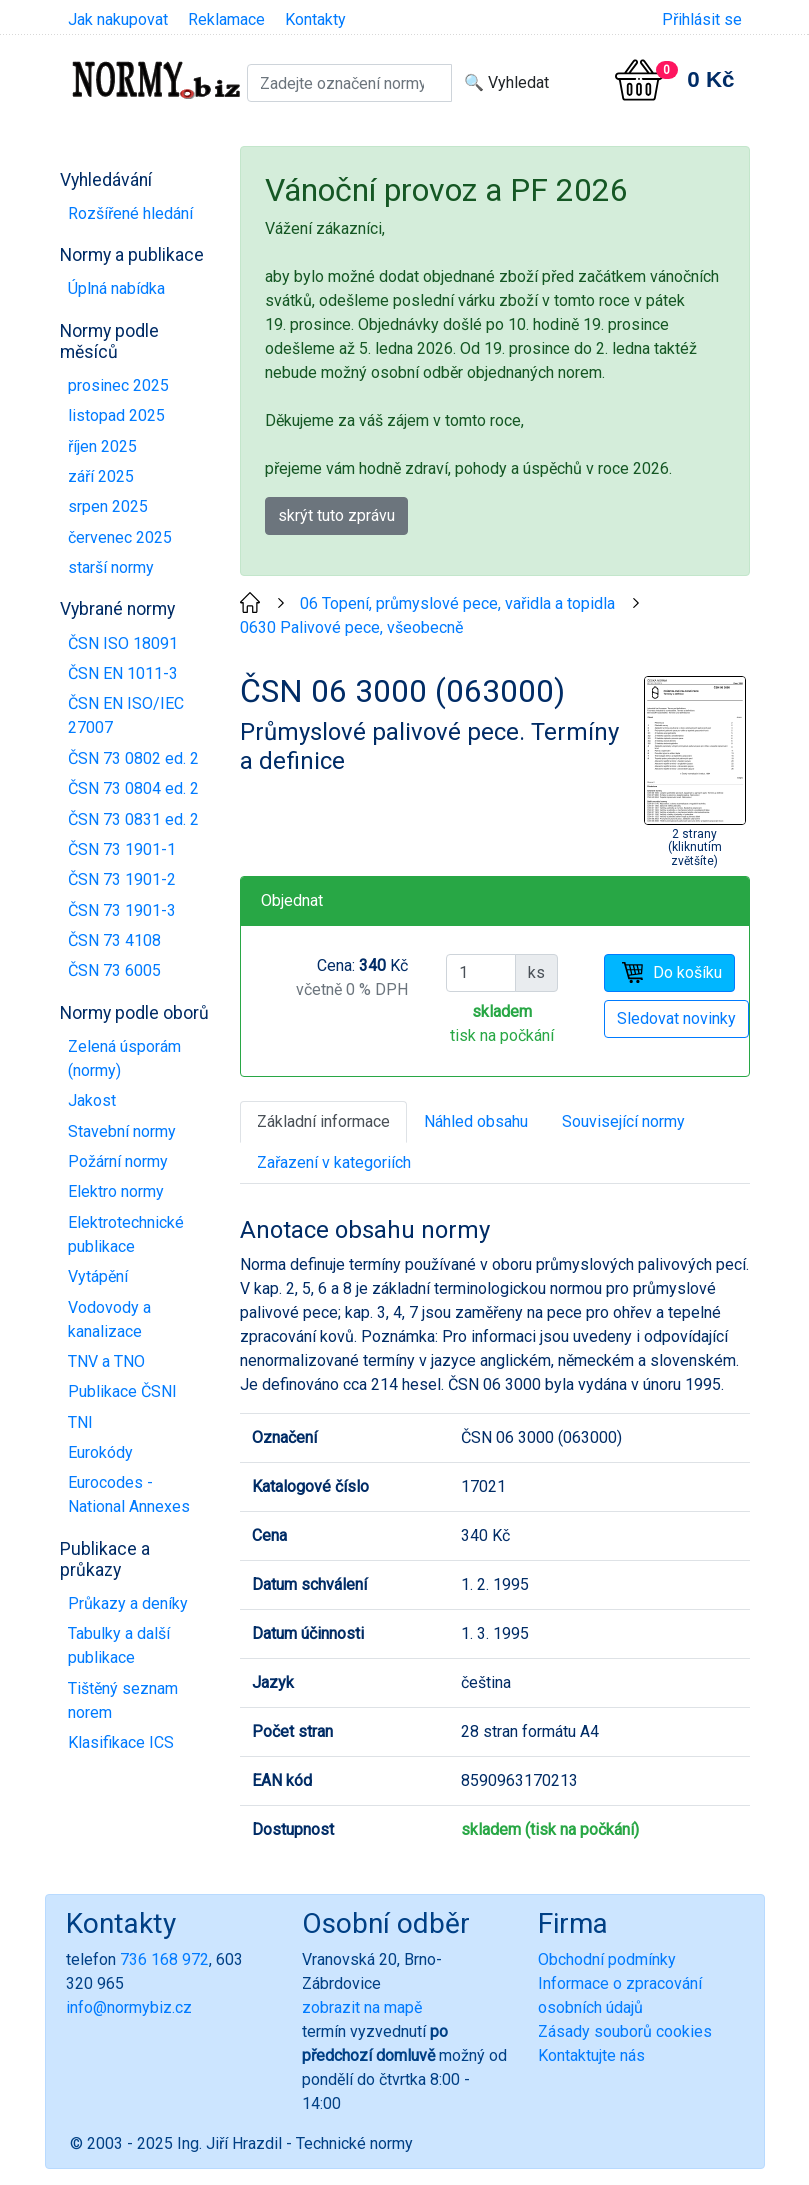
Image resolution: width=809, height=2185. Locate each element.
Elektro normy (116, 1191)
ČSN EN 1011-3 (123, 673)
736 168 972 (164, 1959)
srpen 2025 (108, 506)
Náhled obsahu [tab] (476, 1121)
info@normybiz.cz (129, 2007)
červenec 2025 (120, 537)
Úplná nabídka (116, 288)
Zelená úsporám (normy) (124, 1058)
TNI (80, 1422)
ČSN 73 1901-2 (122, 879)
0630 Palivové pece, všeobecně (351, 627)
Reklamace (226, 19)
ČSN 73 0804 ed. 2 (133, 788)
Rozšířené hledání (130, 213)
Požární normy (118, 1161)
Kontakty (315, 19)
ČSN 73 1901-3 (122, 910)
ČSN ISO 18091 (123, 643)
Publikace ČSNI (122, 1391)
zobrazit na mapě (362, 2007)
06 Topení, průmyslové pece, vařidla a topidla (457, 603)
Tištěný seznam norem (123, 1700)
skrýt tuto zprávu (336, 515)
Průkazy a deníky (128, 1603)
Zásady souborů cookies (625, 2031)
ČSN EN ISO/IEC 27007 (126, 715)
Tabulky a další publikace (119, 1645)
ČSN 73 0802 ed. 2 (133, 758)
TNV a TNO (106, 1361)
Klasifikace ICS (121, 1742)
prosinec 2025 (118, 385)
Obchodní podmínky (607, 1959)
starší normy (111, 567)
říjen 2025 (102, 446)
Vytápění (98, 1276)
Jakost (92, 1100)
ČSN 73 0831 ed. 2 (133, 819)
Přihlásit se (702, 19)
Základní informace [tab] (323, 1121)
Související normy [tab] (623, 1121)
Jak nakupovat (118, 19)
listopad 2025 (116, 415)
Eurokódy (100, 1452)
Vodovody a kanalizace (109, 1319)
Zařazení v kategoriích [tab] (334, 1162)
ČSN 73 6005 (114, 970)
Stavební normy (122, 1131)
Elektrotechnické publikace (126, 1234)
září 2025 (101, 476)
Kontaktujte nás (591, 2055)
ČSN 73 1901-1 (122, 849)
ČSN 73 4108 (114, 940)
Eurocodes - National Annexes (129, 1494)
